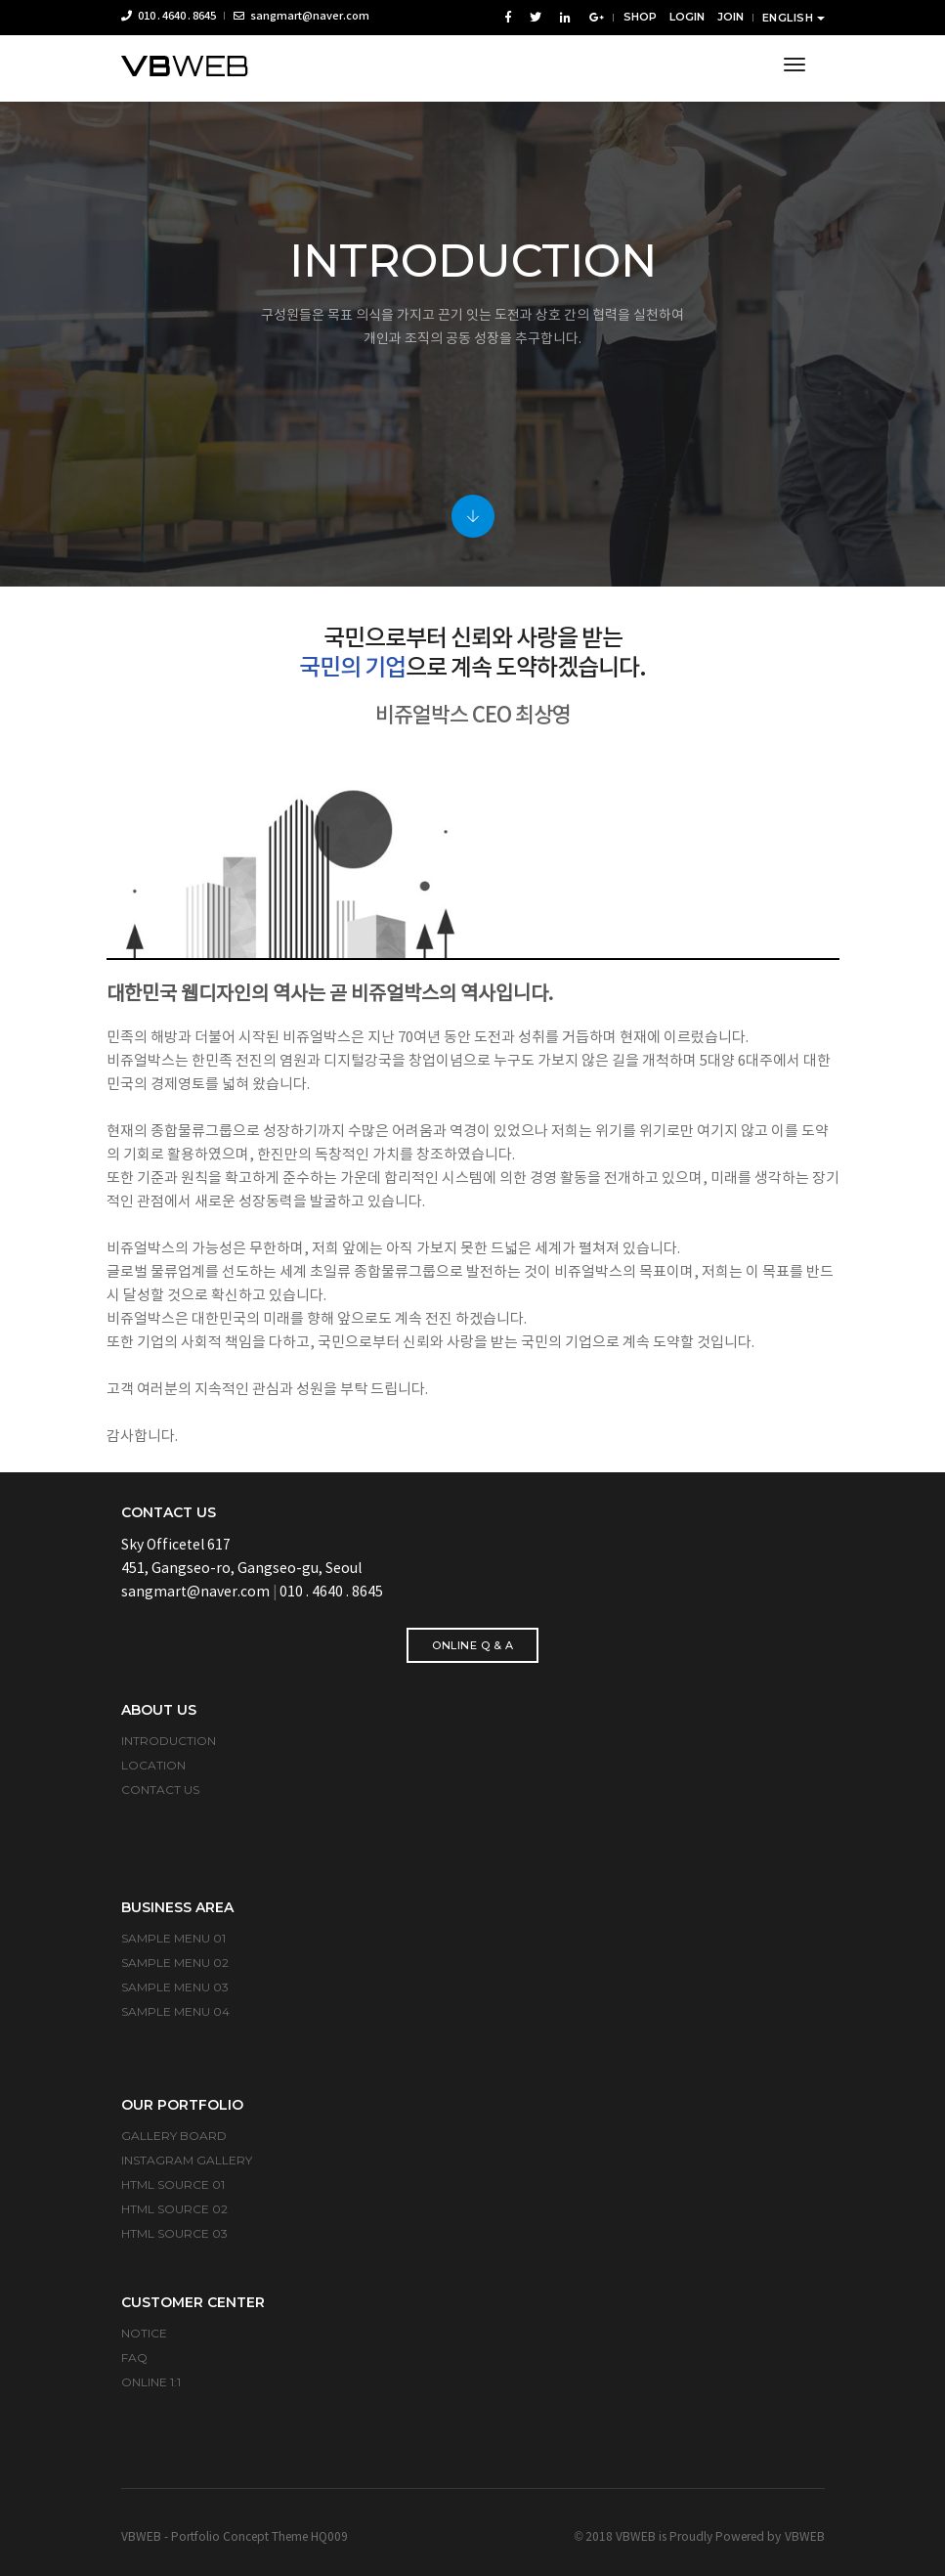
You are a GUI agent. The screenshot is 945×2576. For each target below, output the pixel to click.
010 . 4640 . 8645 (168, 16)
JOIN (730, 16)
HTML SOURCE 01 (173, 2184)
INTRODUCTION (168, 1740)
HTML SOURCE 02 (174, 2209)
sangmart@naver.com (301, 16)
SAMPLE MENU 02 (175, 1962)
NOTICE (144, 2333)
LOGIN (687, 16)
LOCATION (153, 1765)
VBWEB (805, 2537)
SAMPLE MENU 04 (175, 2011)
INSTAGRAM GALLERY (186, 2160)
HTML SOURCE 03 (174, 2233)
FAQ (134, 2357)
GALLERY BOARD (174, 2135)
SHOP (640, 16)
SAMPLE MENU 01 (173, 1938)
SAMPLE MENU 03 (175, 1987)
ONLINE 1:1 (151, 2382)
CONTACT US (160, 1789)
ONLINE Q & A (472, 1645)
